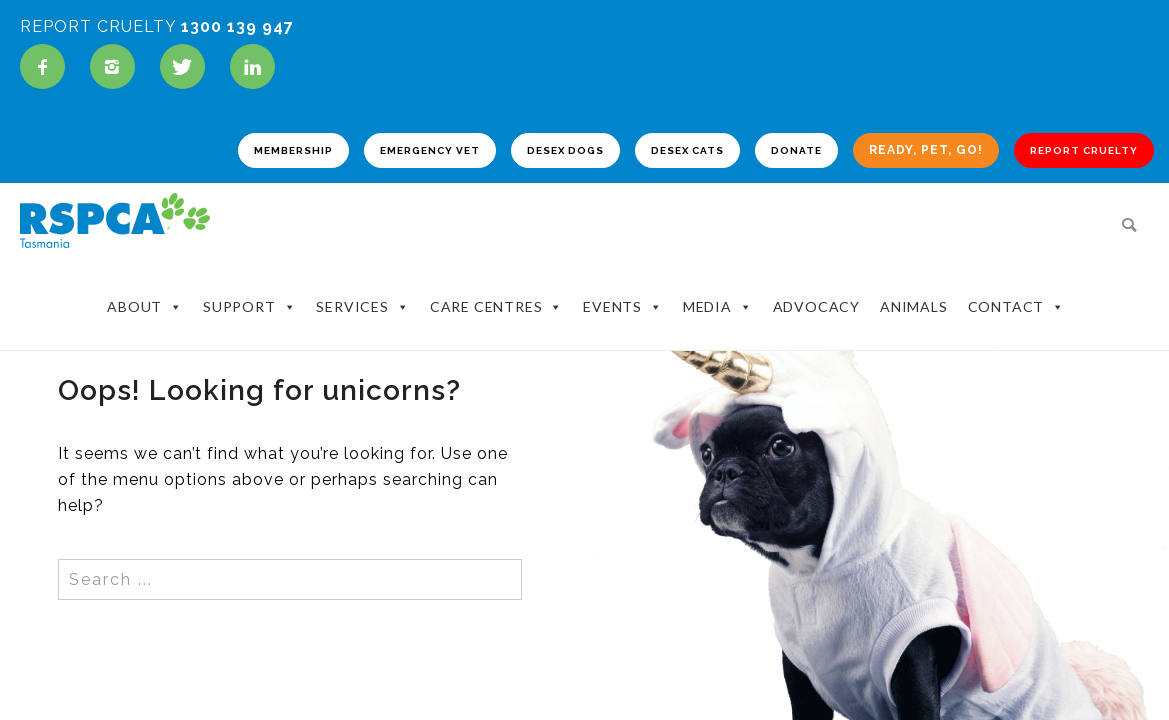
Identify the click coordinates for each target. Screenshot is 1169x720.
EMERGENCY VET (415, 155)
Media (782, 303)
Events (687, 303)
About (209, 303)
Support (313, 303)
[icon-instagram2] (117, 66)
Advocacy (880, 302)
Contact (1080, 303)
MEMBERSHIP (278, 155)
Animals (978, 302)
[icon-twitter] (187, 66)
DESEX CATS (672, 155)
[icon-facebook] (47, 66)
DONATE (781, 155)
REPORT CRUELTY (1069, 155)
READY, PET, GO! (911, 155)
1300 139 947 (237, 26)
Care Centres (560, 303)
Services (426, 303)
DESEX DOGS (550, 155)
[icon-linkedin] (252, 66)
